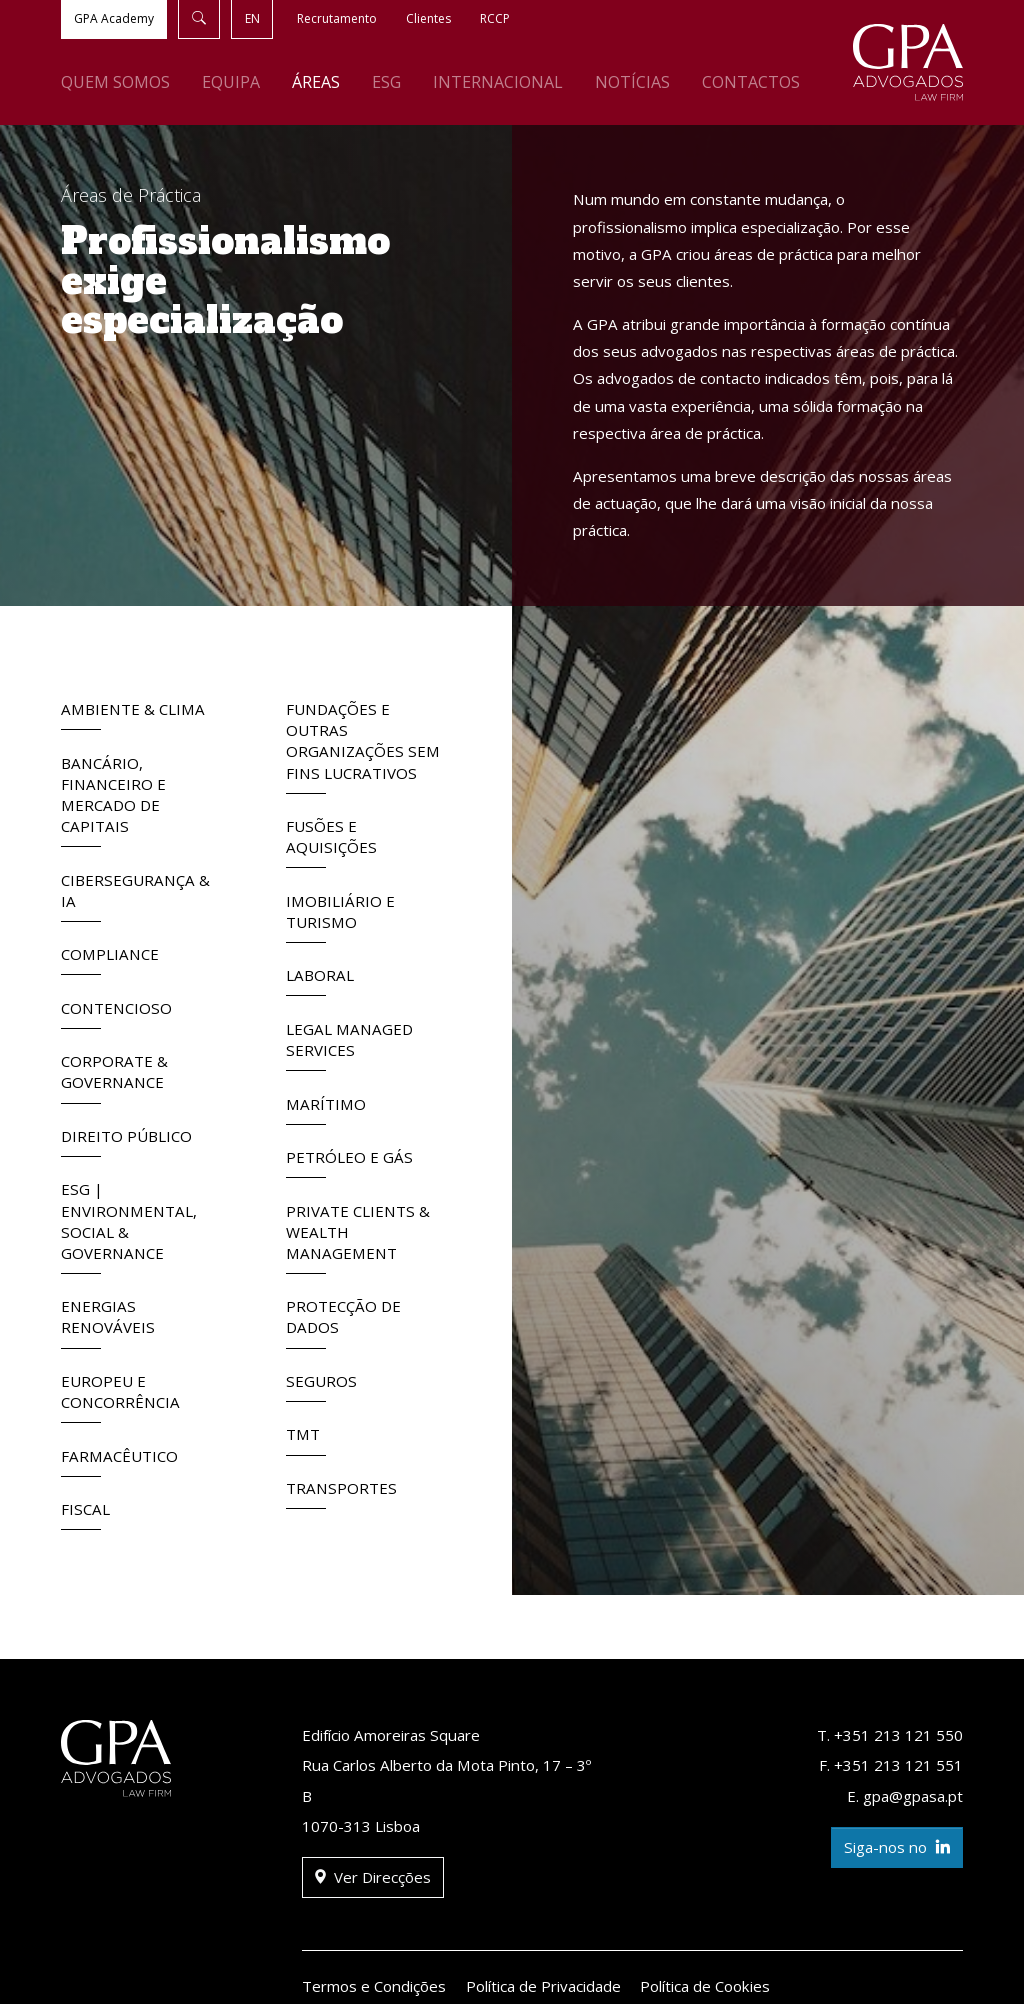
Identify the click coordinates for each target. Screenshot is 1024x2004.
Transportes (341, 1493)
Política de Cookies (705, 1986)
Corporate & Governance (114, 1077)
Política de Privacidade (543, 1986)
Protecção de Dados (343, 1322)
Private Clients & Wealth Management (358, 1237)
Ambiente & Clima (133, 714)
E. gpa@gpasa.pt (905, 1796)
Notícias (632, 82)
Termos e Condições (374, 1986)
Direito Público (126, 1141)
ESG (386, 82)
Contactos (751, 82)
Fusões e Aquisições (331, 842)
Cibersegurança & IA (135, 896)
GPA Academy (114, 18)
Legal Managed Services (349, 1045)
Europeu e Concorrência (120, 1397)
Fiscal (85, 1514)
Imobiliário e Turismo (340, 917)
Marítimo (326, 1109)
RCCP (495, 18)
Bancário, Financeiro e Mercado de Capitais (113, 800)
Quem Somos (115, 82)
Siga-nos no (897, 1847)
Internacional (498, 82)
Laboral (320, 980)
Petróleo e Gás (349, 1162)
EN (252, 18)
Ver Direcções (373, 1877)
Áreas (316, 82)
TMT (306, 1439)
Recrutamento (337, 18)
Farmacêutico (119, 1461)
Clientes (428, 18)
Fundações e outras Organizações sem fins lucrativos (363, 746)
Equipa (231, 82)
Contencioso (116, 1013)
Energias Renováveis (108, 1322)
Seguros (321, 1386)
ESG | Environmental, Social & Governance (129, 1226)
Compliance (110, 959)
